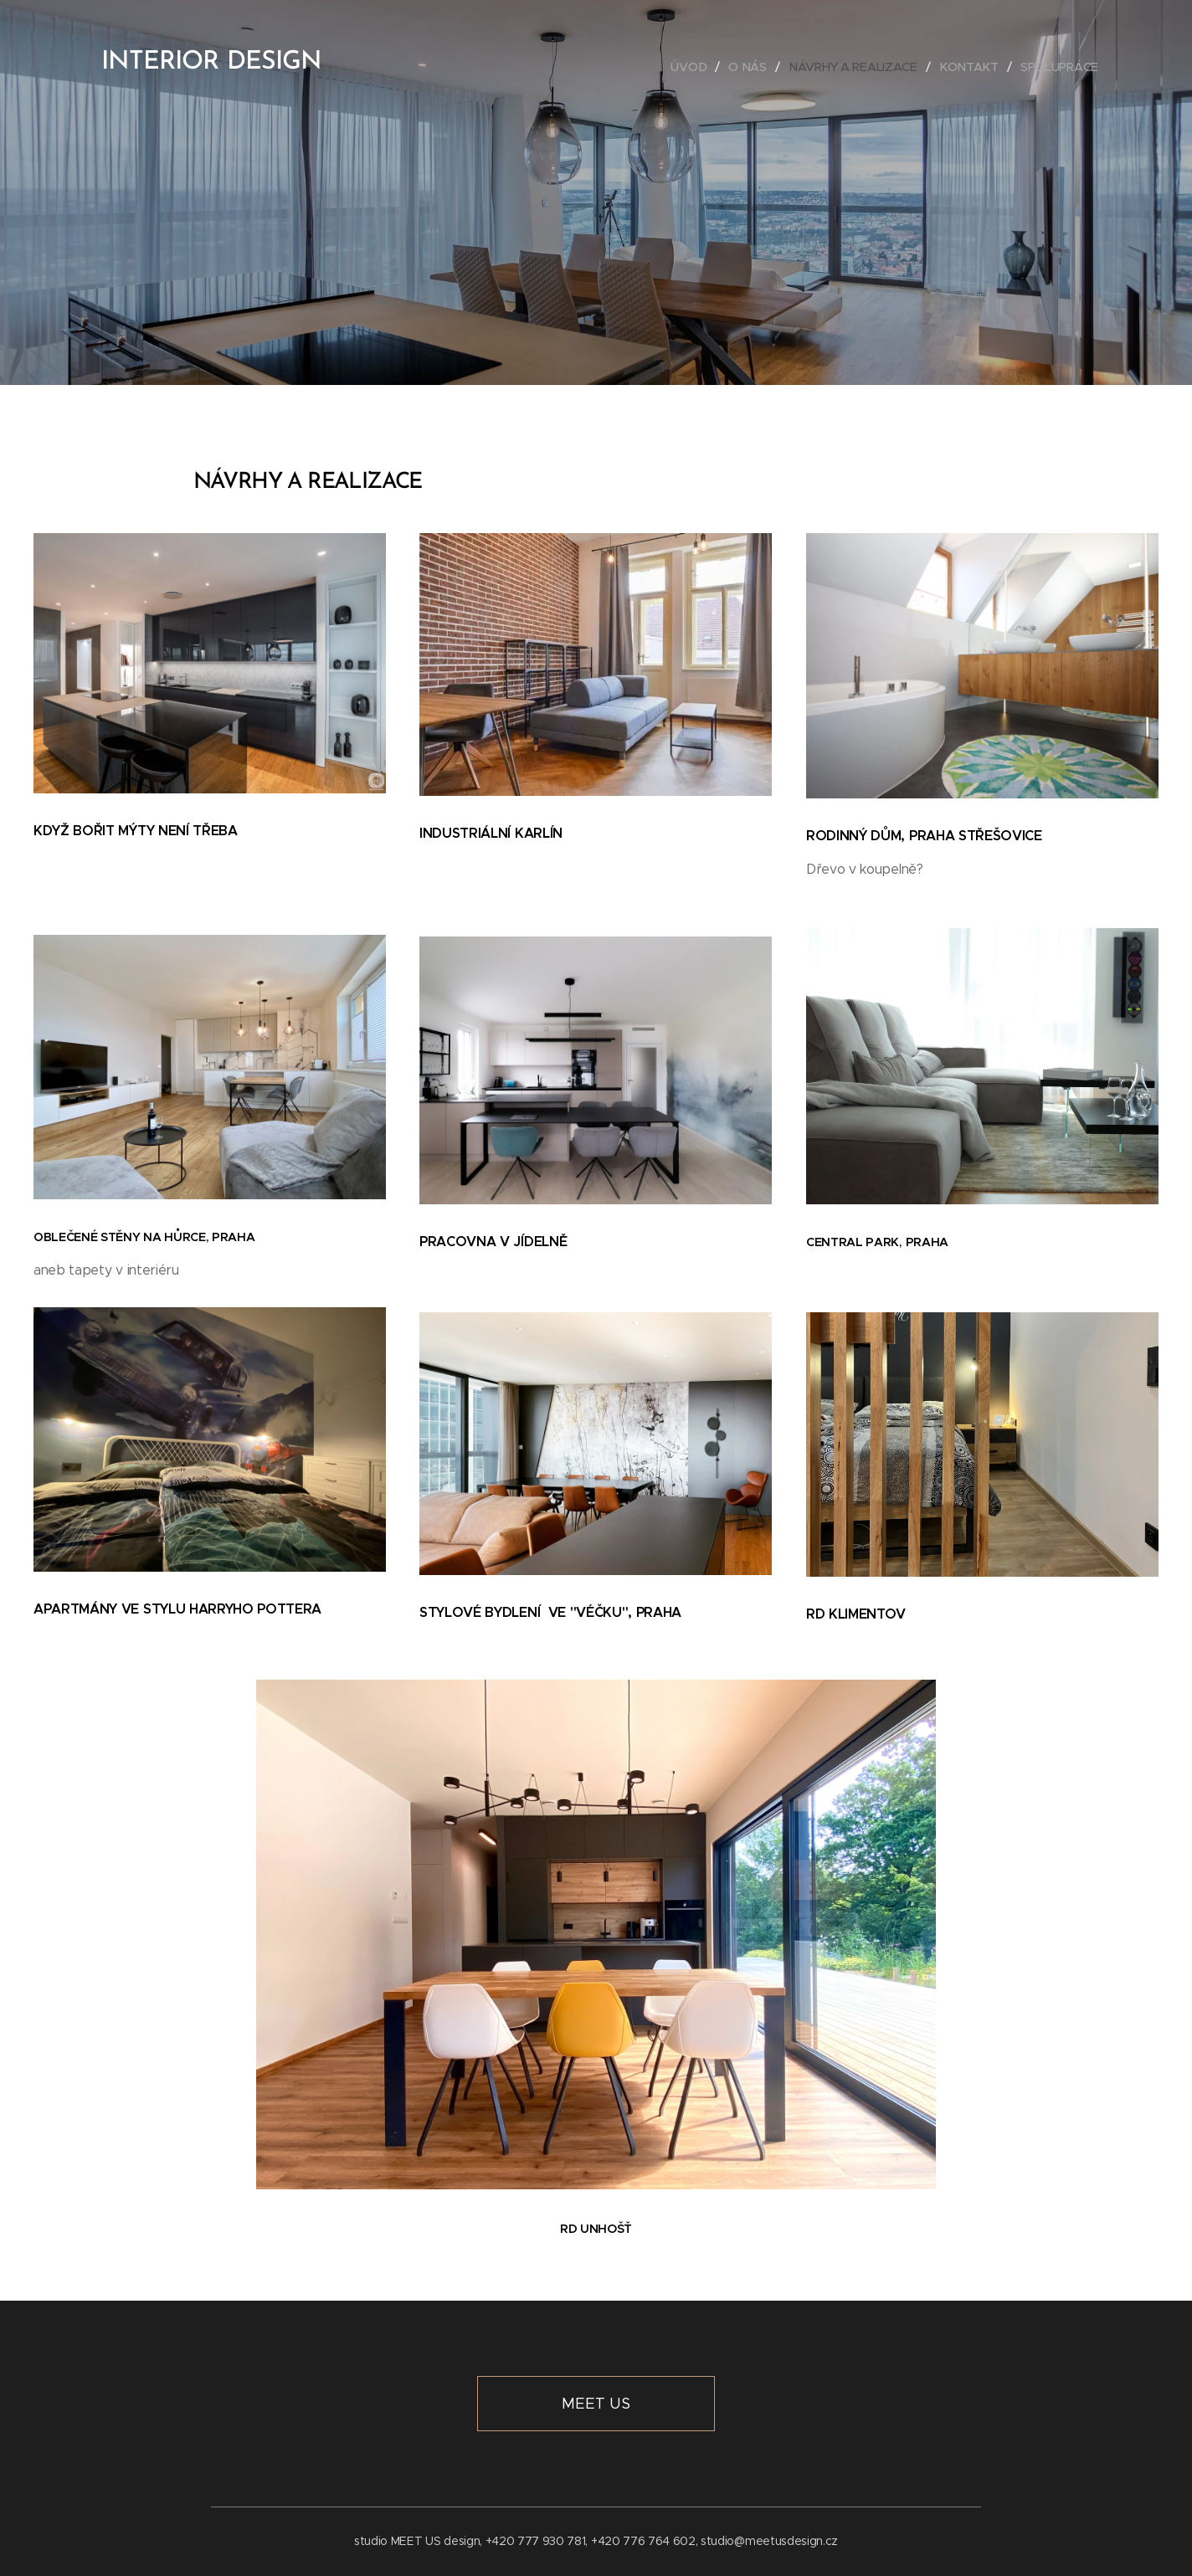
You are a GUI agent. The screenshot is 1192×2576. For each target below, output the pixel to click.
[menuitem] (690, 67)
